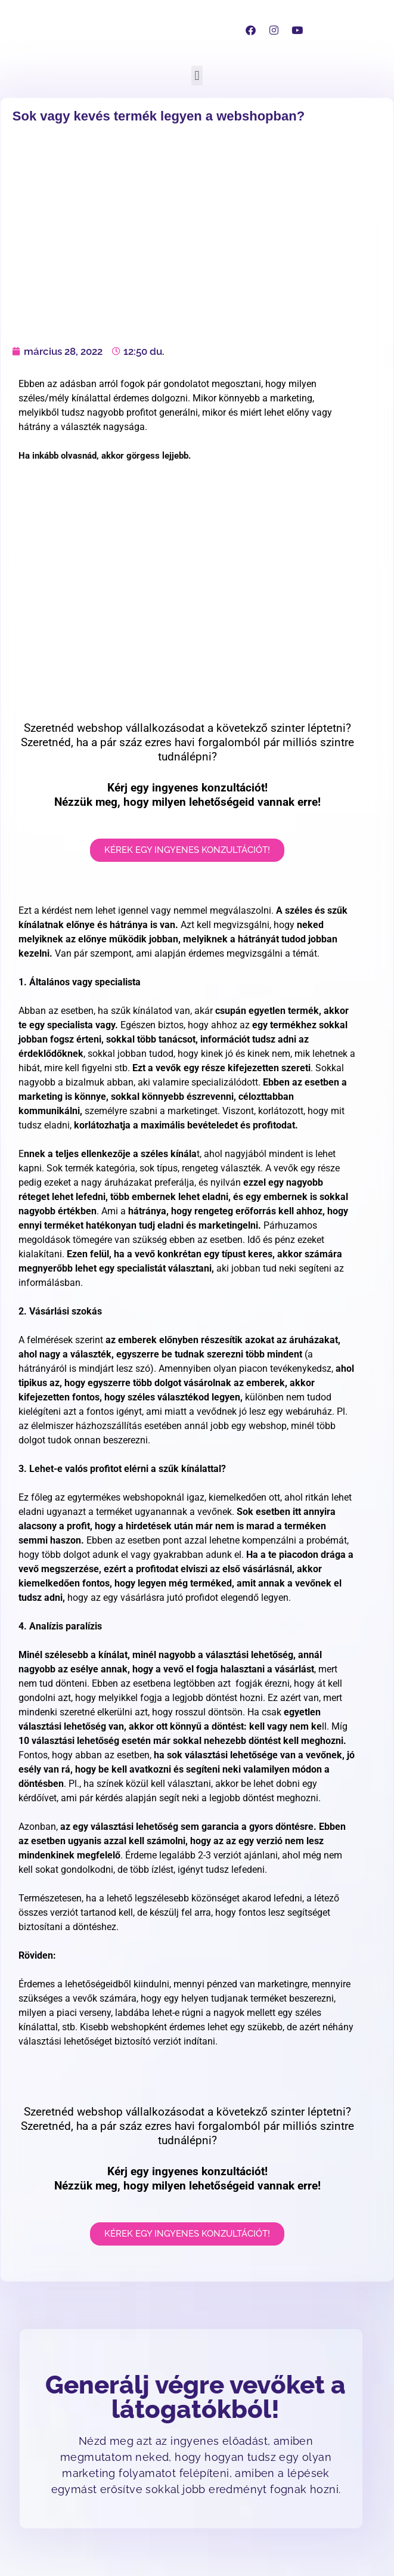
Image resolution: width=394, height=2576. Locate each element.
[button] (197, 75)
